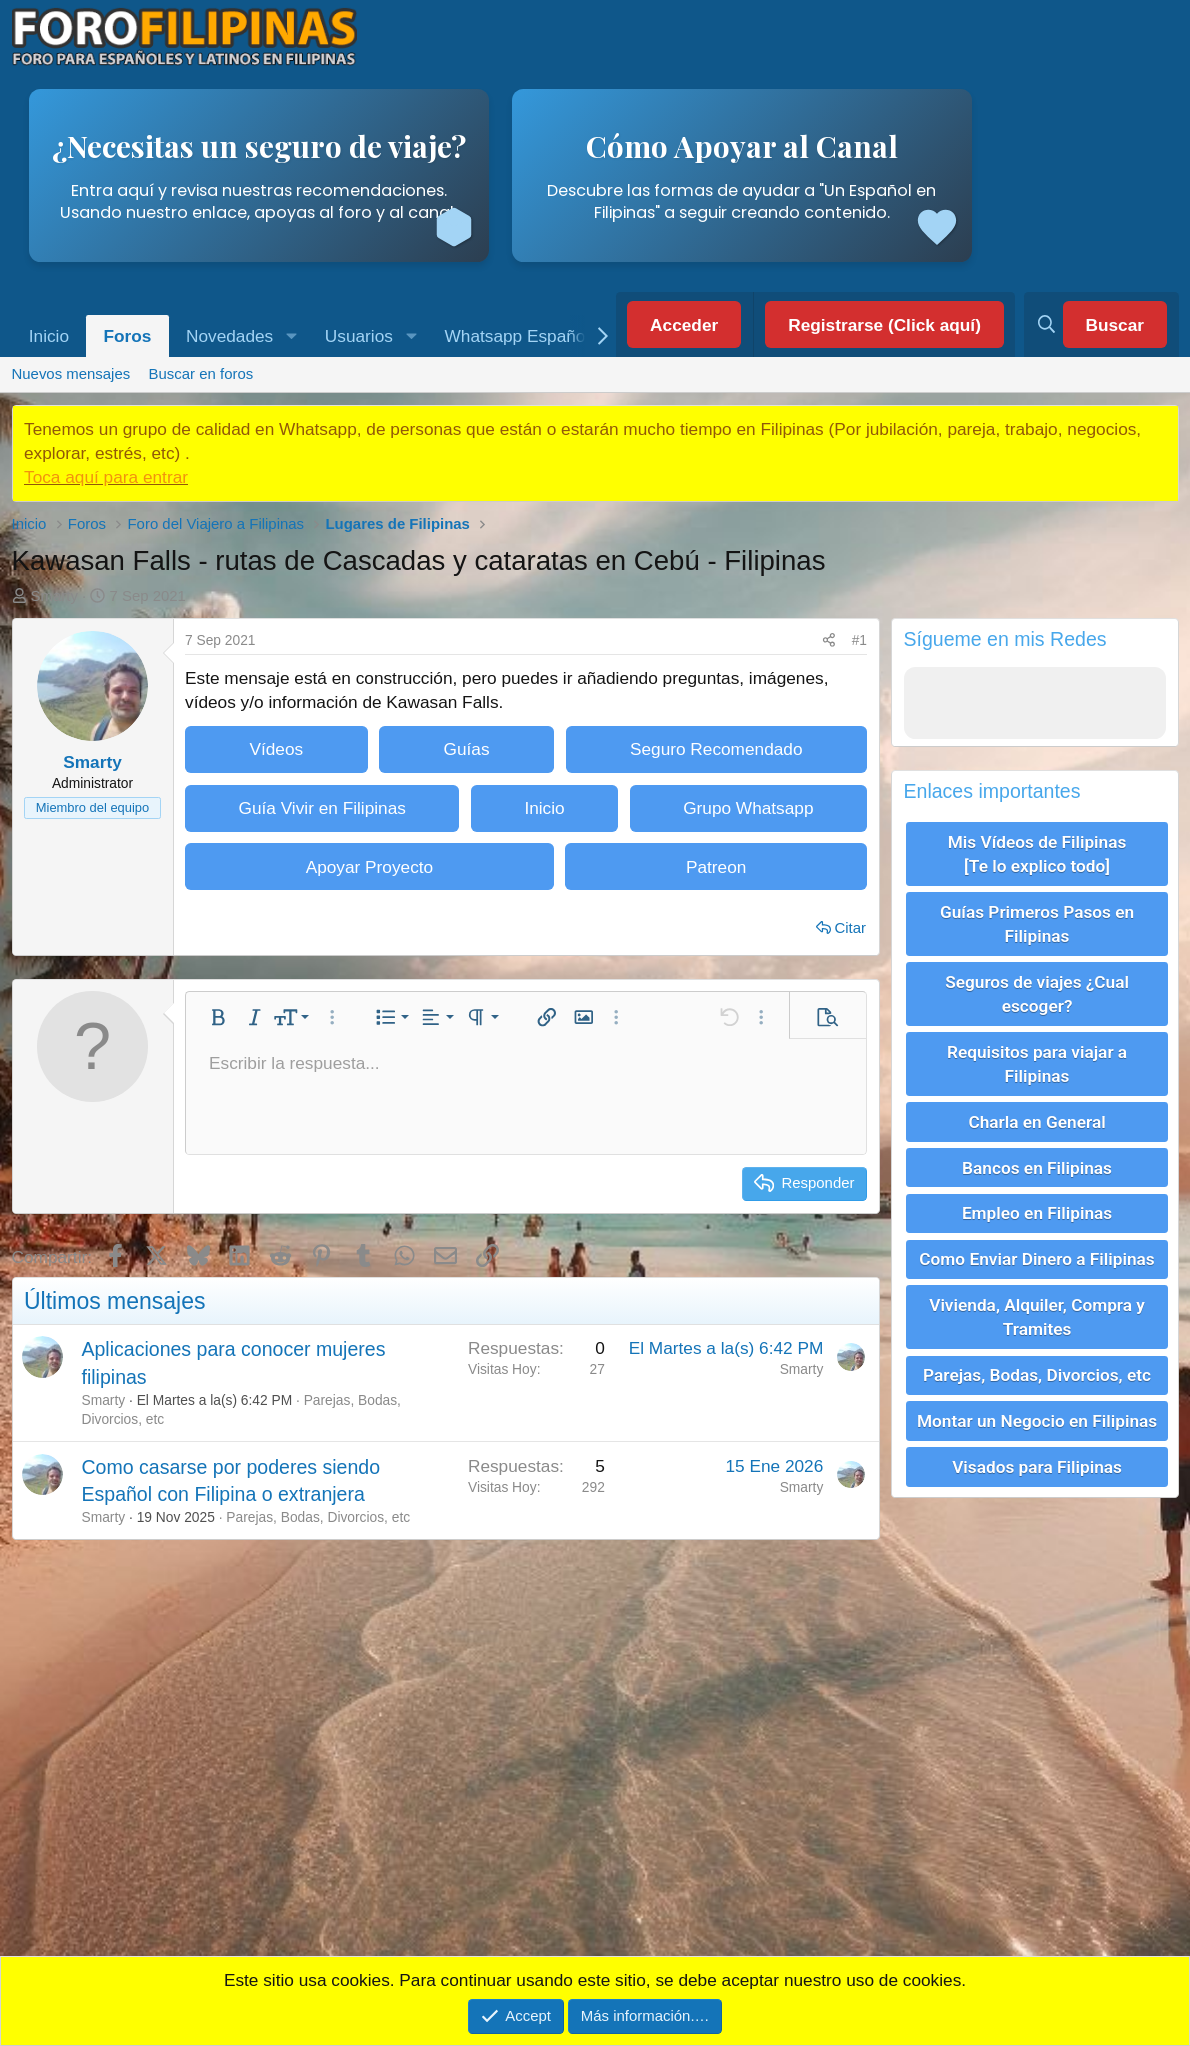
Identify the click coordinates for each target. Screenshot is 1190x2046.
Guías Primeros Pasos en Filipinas (1037, 921)
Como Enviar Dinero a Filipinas (1036, 1247)
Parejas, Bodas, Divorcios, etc (318, 1517)
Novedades (229, 336)
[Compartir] (829, 640)
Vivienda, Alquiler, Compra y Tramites (1037, 1303)
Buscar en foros (201, 373)
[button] (291, 336)
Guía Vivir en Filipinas (321, 808)
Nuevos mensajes (70, 373)
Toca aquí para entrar (106, 477)
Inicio (49, 336)
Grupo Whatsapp (748, 808)
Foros (128, 336)
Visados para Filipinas (1037, 1448)
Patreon (716, 867)
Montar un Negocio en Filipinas (1037, 1404)
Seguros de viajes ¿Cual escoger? (1037, 989)
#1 (859, 640)
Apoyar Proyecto (370, 867)
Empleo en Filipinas (1037, 1203)
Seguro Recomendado (716, 749)
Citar (850, 927)
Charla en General (1036, 1114)
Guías (467, 749)
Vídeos (276, 749)
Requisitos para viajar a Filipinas (1037, 1058)
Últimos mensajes (115, 1301)
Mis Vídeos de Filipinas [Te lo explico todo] (1037, 853)
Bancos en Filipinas (1037, 1158)
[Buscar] (1101, 325)
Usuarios (359, 336)
